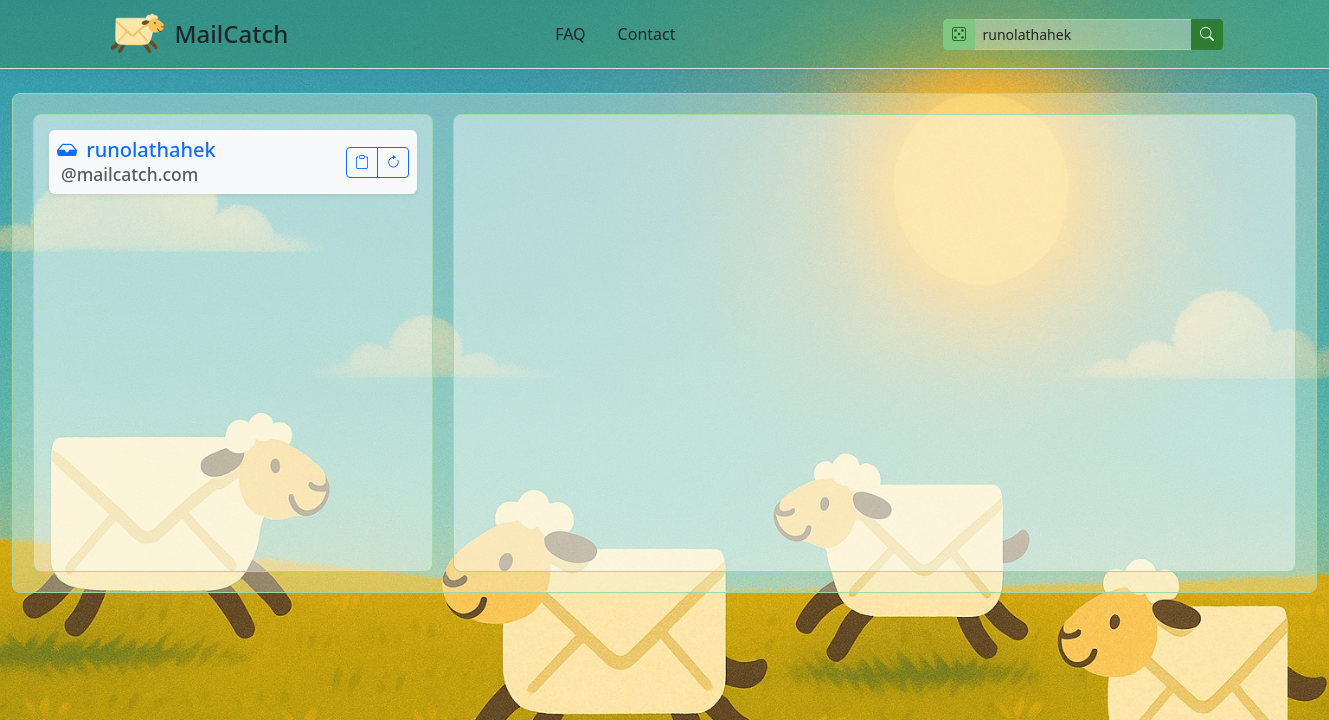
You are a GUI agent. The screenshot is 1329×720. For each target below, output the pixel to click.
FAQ (570, 34)
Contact (647, 34)
